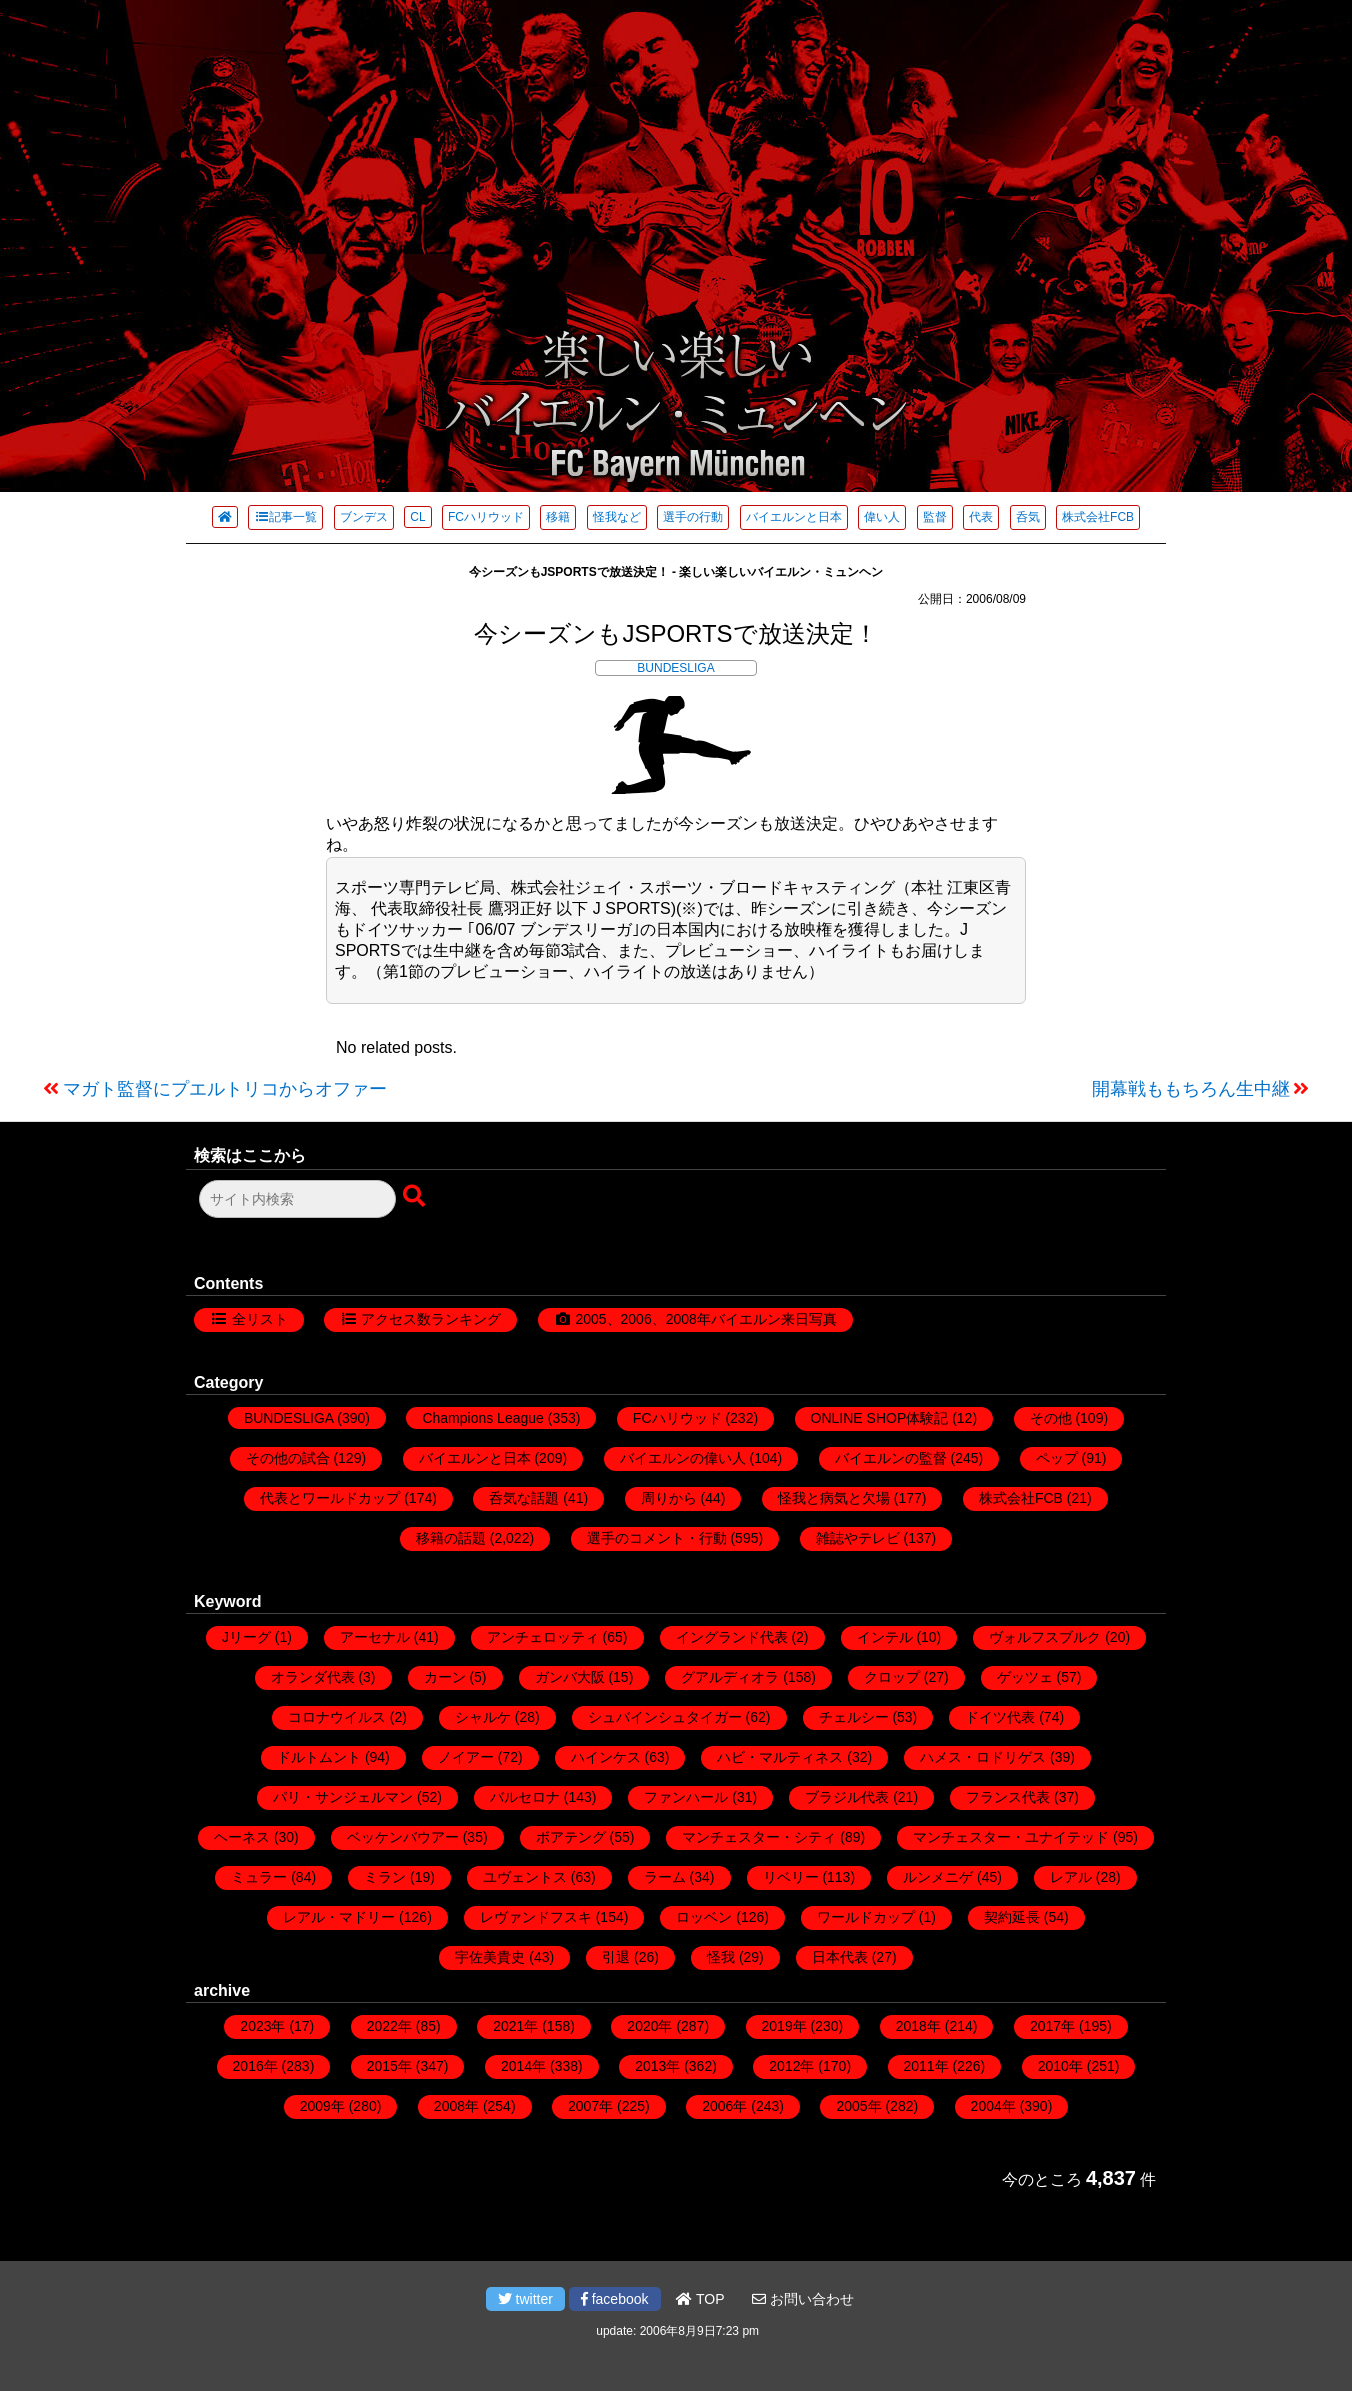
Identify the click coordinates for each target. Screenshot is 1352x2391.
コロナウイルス (337, 1717)
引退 (616, 1957)
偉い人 (882, 517)
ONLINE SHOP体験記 (880, 1418)
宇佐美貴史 (490, 1957)
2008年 (456, 2106)
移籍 (558, 517)
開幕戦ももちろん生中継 (1191, 1089)
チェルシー (854, 1717)
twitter (525, 2299)
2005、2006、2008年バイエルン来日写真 (705, 1319)
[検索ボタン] (416, 1197)
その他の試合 (288, 1458)
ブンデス (364, 517)
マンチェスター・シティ (759, 1837)
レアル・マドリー (339, 1917)
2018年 (918, 2026)
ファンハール (686, 1797)
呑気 (1028, 517)
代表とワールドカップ (330, 1498)
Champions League (482, 1418)
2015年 (389, 2066)
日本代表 (840, 1957)
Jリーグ (246, 1637)
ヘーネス (242, 1837)
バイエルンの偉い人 (683, 1458)
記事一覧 (285, 517)
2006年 (724, 2106)
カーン (445, 1677)
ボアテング (571, 1837)
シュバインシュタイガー (665, 1717)
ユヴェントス (525, 1877)
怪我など (617, 517)
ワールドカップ (866, 1917)
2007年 (590, 2106)
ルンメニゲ (938, 1877)
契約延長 (1012, 1917)
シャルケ (483, 1717)
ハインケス (606, 1757)
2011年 (926, 2066)
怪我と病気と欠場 (834, 1498)
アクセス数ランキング (431, 1319)
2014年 (523, 2066)
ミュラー (259, 1877)
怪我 (721, 1957)
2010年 (1060, 2066)
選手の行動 (693, 517)
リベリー (791, 1877)
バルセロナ (525, 1797)
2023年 (262, 2026)
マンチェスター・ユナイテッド (1011, 1837)
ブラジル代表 (847, 1797)
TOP (700, 2299)
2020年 (649, 2026)
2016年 (255, 2066)
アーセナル (375, 1637)
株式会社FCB (1098, 517)
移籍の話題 (451, 1538)
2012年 (791, 2066)
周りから (669, 1498)
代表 (981, 517)
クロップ (892, 1677)
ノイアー (466, 1757)
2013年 (657, 2066)
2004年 (993, 2106)
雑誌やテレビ (858, 1538)
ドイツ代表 (1000, 1717)
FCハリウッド (486, 517)
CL (417, 517)
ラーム (665, 1877)
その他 (1051, 1418)
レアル (1071, 1877)
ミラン (385, 1877)
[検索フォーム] (297, 1199)
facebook (615, 2299)
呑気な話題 (524, 1498)
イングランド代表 (732, 1637)
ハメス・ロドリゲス (983, 1757)
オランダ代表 (313, 1677)
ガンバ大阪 (570, 1677)
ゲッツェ (1025, 1677)
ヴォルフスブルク (1045, 1637)
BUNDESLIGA (675, 668)
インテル (885, 1637)
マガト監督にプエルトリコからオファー (225, 1089)
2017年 (1052, 2026)
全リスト (260, 1319)
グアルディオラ (730, 1677)
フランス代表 (1008, 1797)
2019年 (784, 2026)
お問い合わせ (803, 2299)
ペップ (1057, 1458)
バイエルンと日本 (794, 517)
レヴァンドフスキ (536, 1917)
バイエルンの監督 (891, 1458)
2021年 (515, 2026)
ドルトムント (319, 1757)
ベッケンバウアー (403, 1837)
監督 (935, 517)
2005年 (858, 2106)
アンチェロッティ (543, 1637)
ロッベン (704, 1917)
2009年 (322, 2106)
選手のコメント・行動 (657, 1538)
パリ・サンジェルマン (343, 1797)
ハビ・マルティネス (780, 1757)
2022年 (389, 2026)
